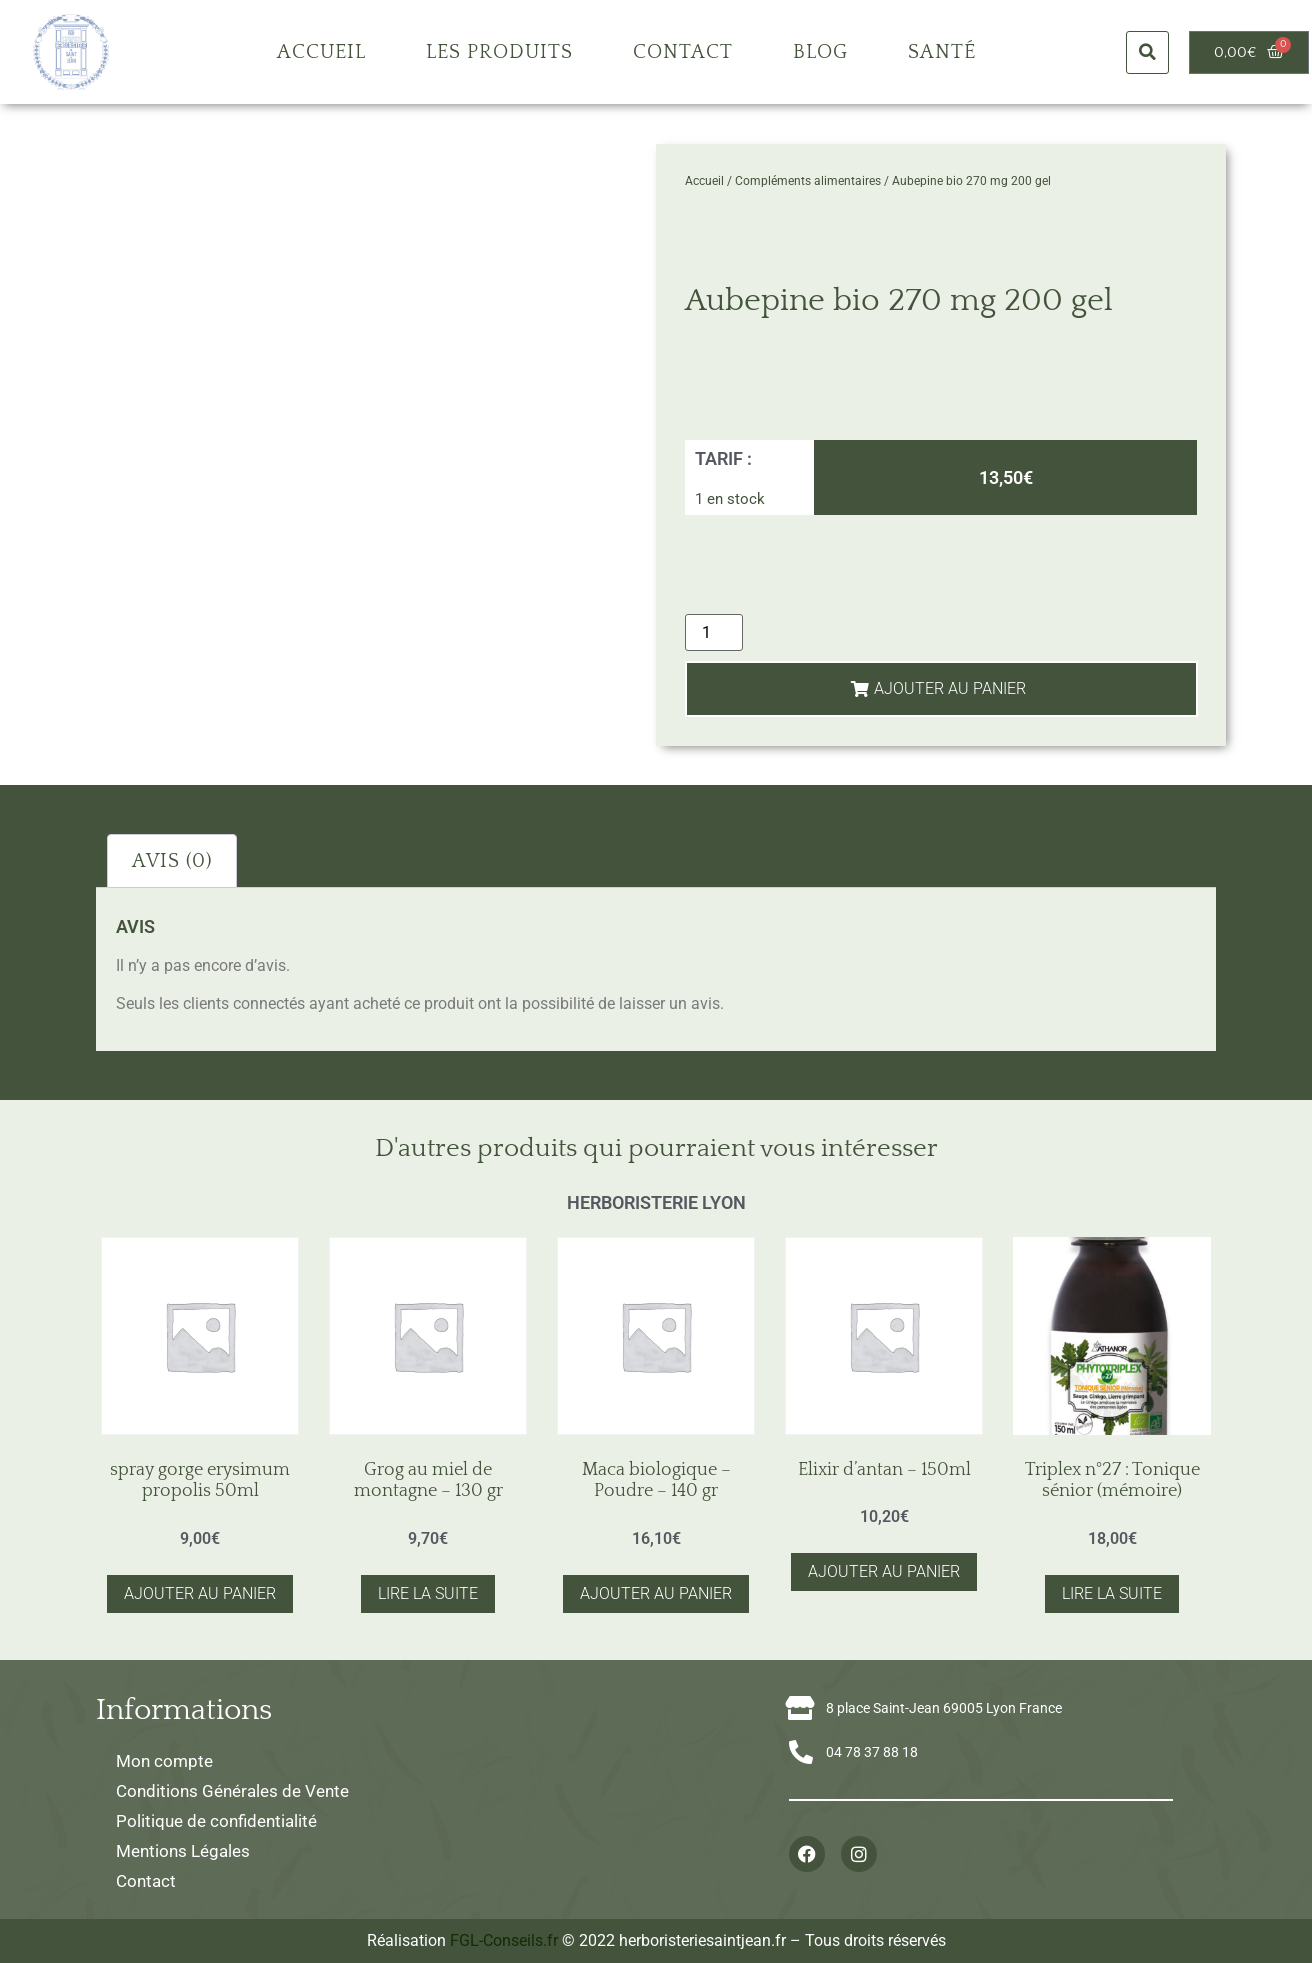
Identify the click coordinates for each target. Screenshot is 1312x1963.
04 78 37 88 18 (872, 1752)
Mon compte (164, 1761)
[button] (1147, 52)
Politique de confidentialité (216, 1821)
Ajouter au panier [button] (200, 1593)
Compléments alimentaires (808, 181)
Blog (820, 52)
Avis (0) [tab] (172, 861)
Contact (683, 52)
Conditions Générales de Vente (232, 1791)
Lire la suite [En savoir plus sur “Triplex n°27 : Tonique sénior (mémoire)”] (1112, 1593)
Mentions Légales (183, 1851)
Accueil (321, 52)
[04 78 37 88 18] (801, 1752)
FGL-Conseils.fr (504, 1940)
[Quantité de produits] (714, 632)
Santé (942, 52)
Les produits (499, 52)
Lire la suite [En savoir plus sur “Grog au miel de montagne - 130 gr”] (428, 1593)
